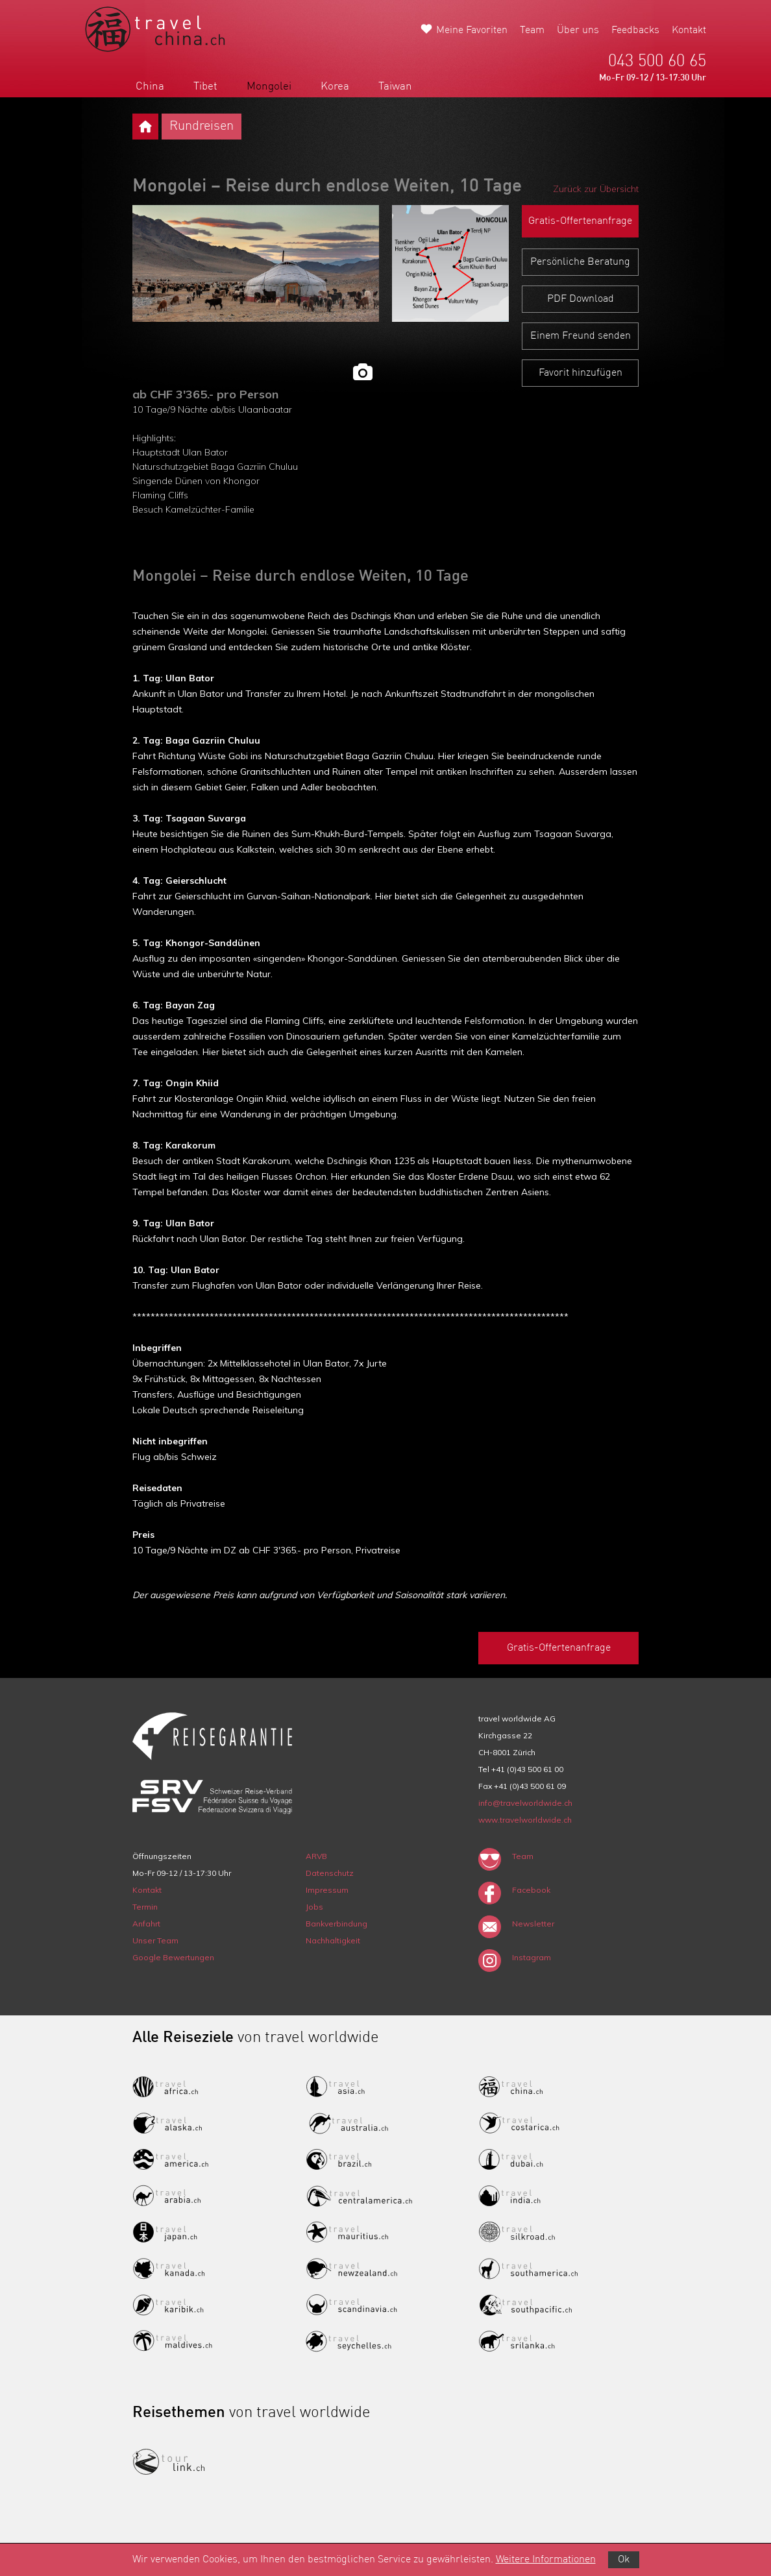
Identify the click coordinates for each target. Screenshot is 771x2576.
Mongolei (269, 86)
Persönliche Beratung (580, 262)
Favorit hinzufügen (580, 373)
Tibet (205, 86)
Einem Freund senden (580, 336)
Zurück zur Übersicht (596, 189)
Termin (145, 1907)
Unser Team (155, 1940)
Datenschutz (330, 1873)
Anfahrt (146, 1923)
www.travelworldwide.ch (525, 1820)
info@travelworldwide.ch (525, 1803)
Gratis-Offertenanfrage (580, 221)
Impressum (327, 1890)
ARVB (316, 1856)
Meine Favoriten (472, 30)
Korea (335, 86)
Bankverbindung (336, 1923)
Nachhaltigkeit (333, 1940)
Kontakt (689, 30)
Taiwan (395, 86)
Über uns (578, 30)
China (150, 86)
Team (532, 30)
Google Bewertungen (173, 1957)
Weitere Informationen (546, 2560)
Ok (624, 2560)
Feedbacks (635, 30)
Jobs (314, 1907)
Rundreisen (201, 126)
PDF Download (580, 299)
